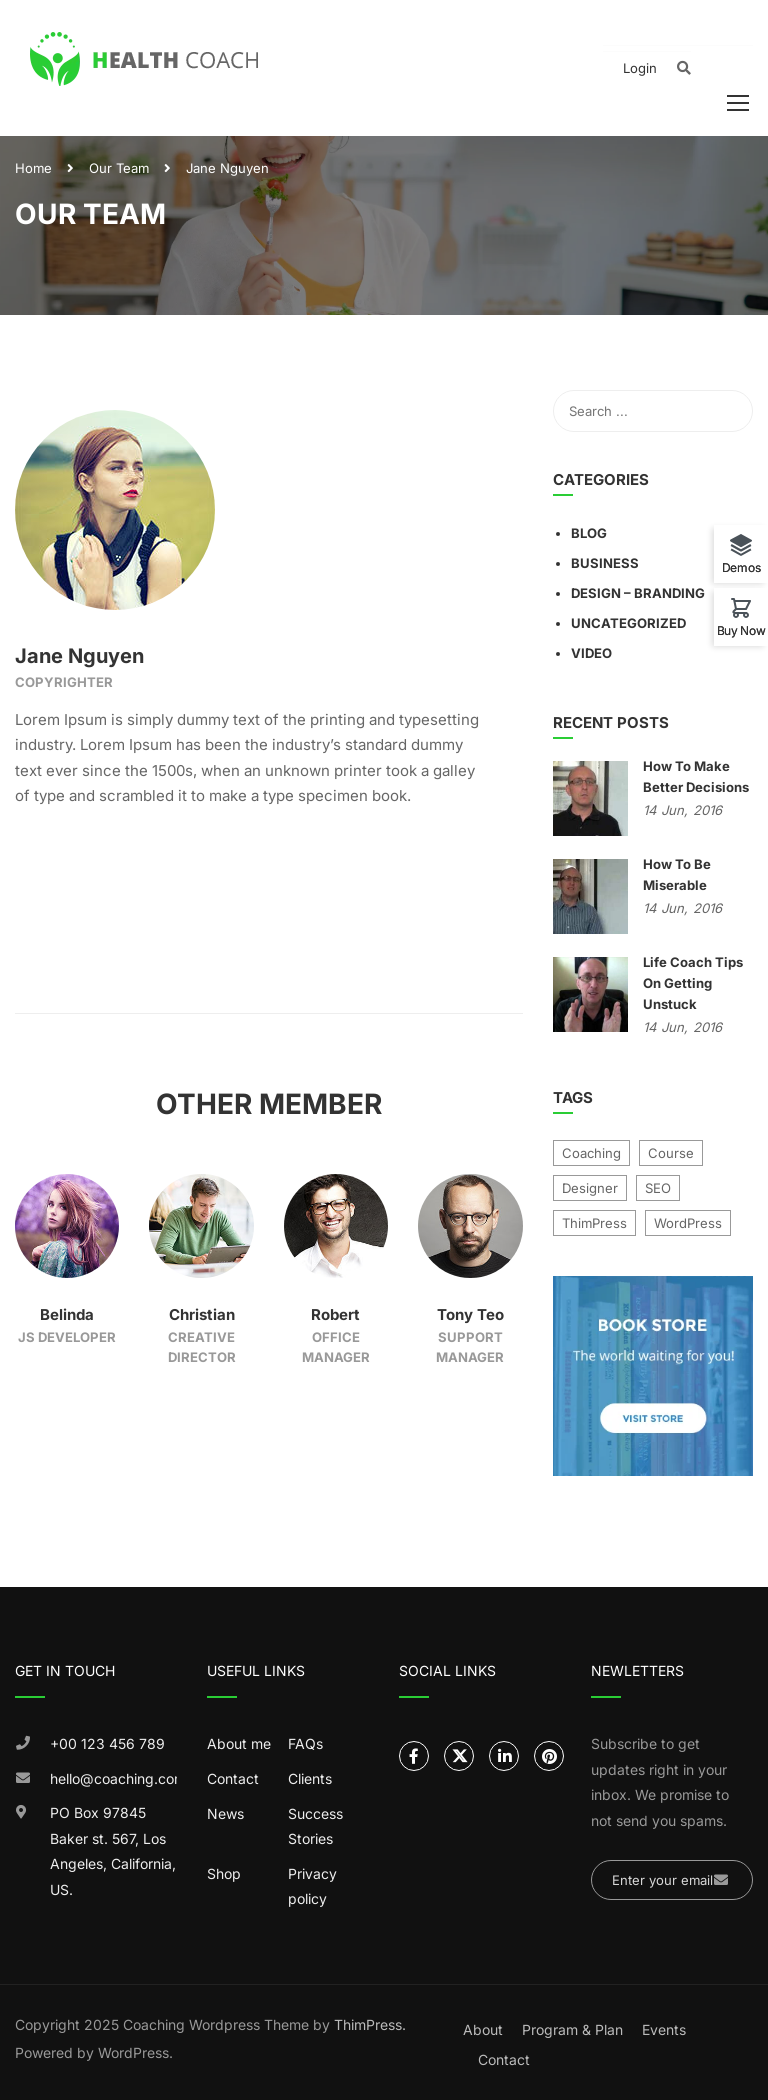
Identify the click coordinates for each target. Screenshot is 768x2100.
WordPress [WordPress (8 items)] (688, 1223)
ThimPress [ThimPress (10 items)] (594, 1223)
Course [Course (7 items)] (671, 1153)
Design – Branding (638, 593)
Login (640, 68)
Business (605, 563)
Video (591, 653)
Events (664, 2029)
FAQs (305, 1743)
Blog (589, 533)
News (225, 1813)
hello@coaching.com (113, 1778)
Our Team (119, 168)
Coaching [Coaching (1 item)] (591, 1153)
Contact (233, 1778)
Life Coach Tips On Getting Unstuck (693, 983)
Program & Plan (572, 2029)
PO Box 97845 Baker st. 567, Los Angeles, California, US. (113, 1851)
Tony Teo (470, 1314)
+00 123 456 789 (107, 1743)
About (483, 2029)
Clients (310, 1778)
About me (239, 1743)
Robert (335, 1314)
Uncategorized (628, 623)
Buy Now (741, 630)
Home (33, 168)
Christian (202, 1314)
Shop (224, 1873)
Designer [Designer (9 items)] (590, 1188)
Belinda (67, 1314)
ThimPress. (370, 2024)
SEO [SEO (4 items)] (658, 1188)
